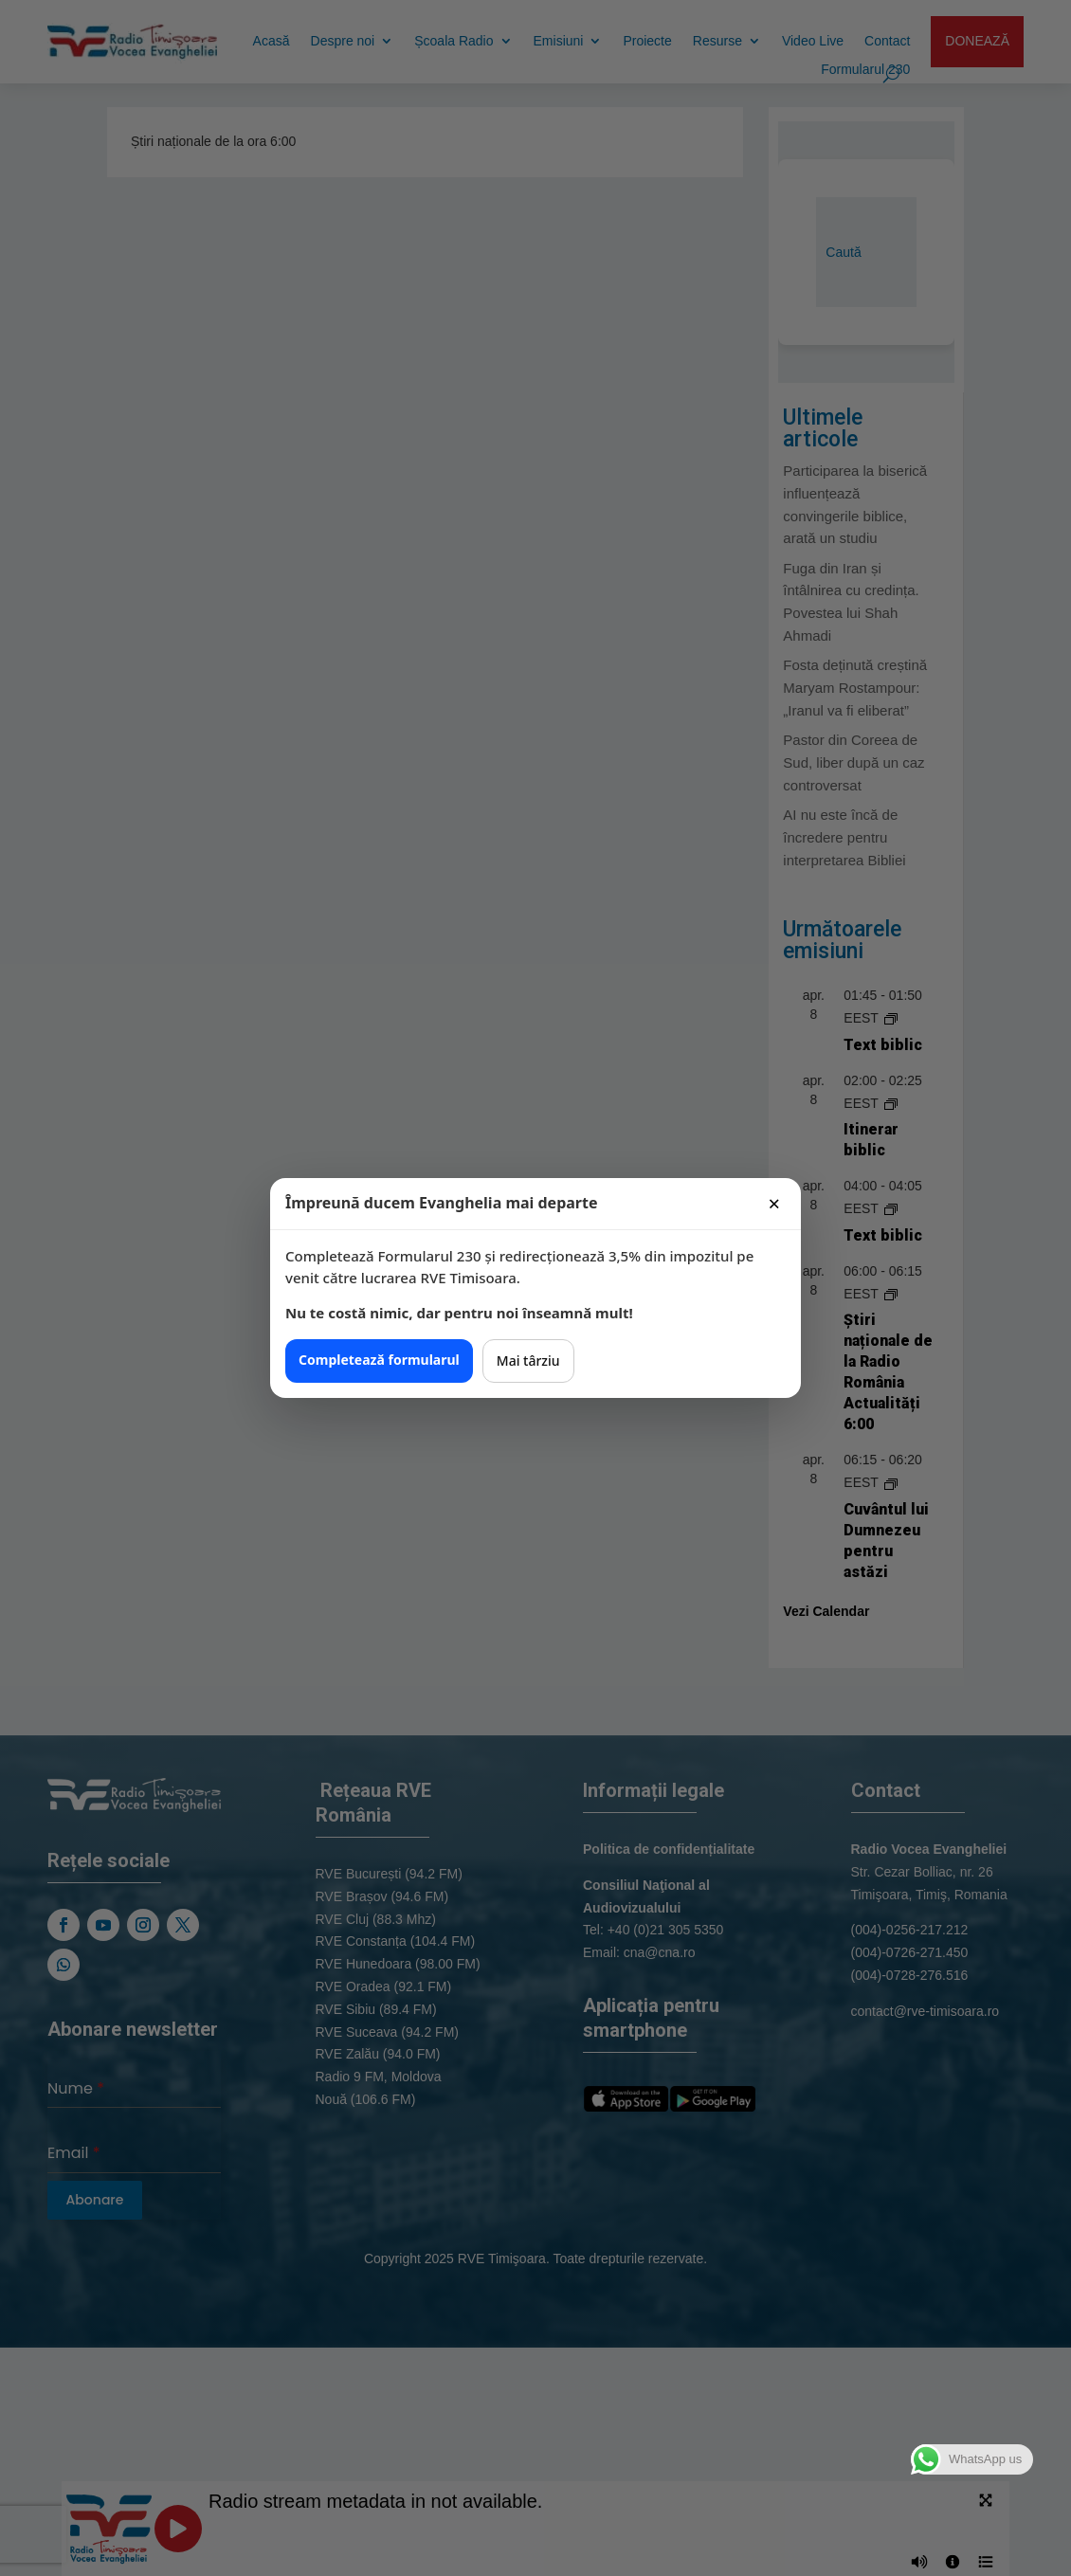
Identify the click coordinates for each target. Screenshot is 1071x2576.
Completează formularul (379, 1360)
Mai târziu (528, 1360)
